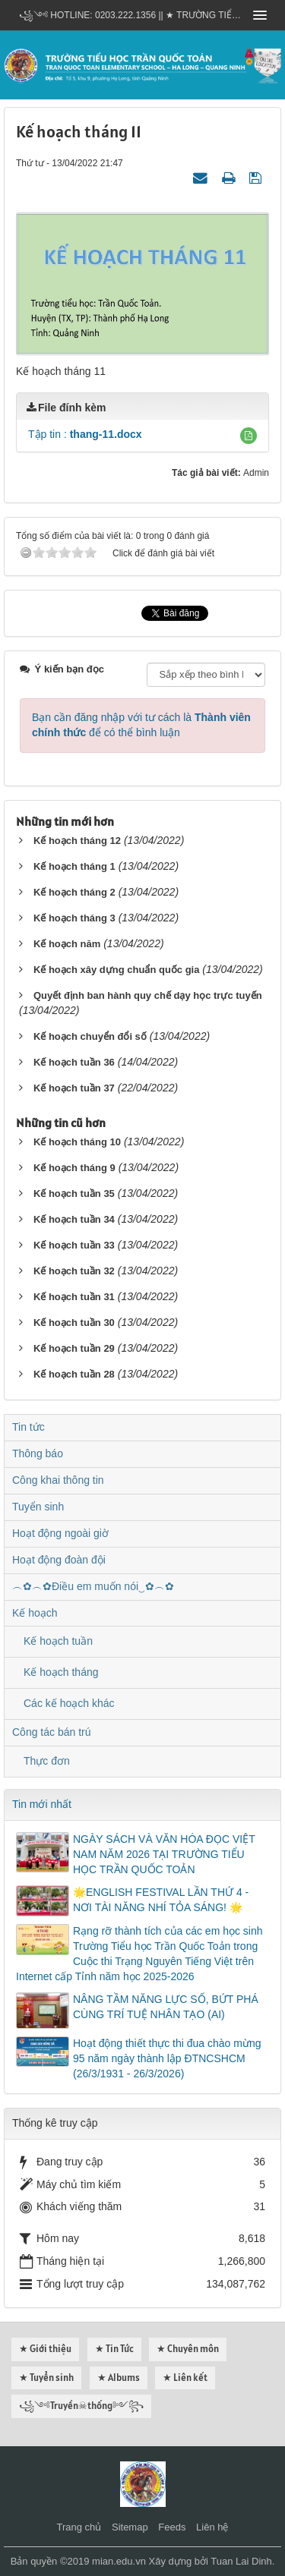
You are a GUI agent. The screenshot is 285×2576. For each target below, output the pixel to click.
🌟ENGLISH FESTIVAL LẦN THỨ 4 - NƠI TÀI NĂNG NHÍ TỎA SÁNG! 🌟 (161, 1899)
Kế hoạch (35, 1613)
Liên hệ (212, 2527)
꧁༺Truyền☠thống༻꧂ (81, 2405)
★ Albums (118, 2377)
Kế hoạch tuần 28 (74, 1374)
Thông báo (37, 1453)
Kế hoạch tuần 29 (74, 1348)
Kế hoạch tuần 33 (74, 1245)
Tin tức (28, 1427)
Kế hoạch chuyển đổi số (90, 1036)
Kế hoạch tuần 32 (74, 1271)
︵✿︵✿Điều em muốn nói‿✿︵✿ (93, 1586)
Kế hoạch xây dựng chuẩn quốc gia (116, 969)
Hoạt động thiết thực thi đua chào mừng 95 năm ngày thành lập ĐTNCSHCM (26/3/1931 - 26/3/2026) (167, 2058)
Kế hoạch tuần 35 (74, 1193)
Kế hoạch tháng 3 (74, 918)
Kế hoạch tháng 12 (77, 840)
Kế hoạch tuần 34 (74, 1219)
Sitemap (130, 2527)
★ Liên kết (185, 2377)
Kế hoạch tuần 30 (74, 1322)
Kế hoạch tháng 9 (74, 1167)
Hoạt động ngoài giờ (60, 1533)
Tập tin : (85, 434)
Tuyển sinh (38, 1507)
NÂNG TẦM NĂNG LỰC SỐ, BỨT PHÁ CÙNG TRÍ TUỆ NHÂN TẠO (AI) (165, 2006)
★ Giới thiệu (45, 2348)
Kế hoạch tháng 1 (74, 866)
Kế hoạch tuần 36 (74, 1062)
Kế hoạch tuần (58, 1641)
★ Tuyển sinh (46, 2377)
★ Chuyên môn (188, 2348)
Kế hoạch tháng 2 (74, 892)
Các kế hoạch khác (69, 1703)
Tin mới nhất (41, 1804)
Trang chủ (79, 2527)
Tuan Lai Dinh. (242, 2561)
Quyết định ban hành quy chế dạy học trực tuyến (147, 995)
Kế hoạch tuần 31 (74, 1296)
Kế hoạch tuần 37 (74, 1088)
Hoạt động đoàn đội (59, 1560)
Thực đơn (47, 1761)
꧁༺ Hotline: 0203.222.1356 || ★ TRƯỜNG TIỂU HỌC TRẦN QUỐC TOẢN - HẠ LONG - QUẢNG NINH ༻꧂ (131, 15)
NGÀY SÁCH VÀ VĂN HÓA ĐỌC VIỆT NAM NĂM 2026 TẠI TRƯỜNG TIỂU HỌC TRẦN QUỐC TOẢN (164, 1854)
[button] (248, 435)
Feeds (171, 2527)
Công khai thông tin (58, 1480)
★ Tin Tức (114, 2348)
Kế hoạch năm (66, 943)
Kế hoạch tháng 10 (77, 1142)
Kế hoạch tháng (61, 1672)
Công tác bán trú (51, 1732)
